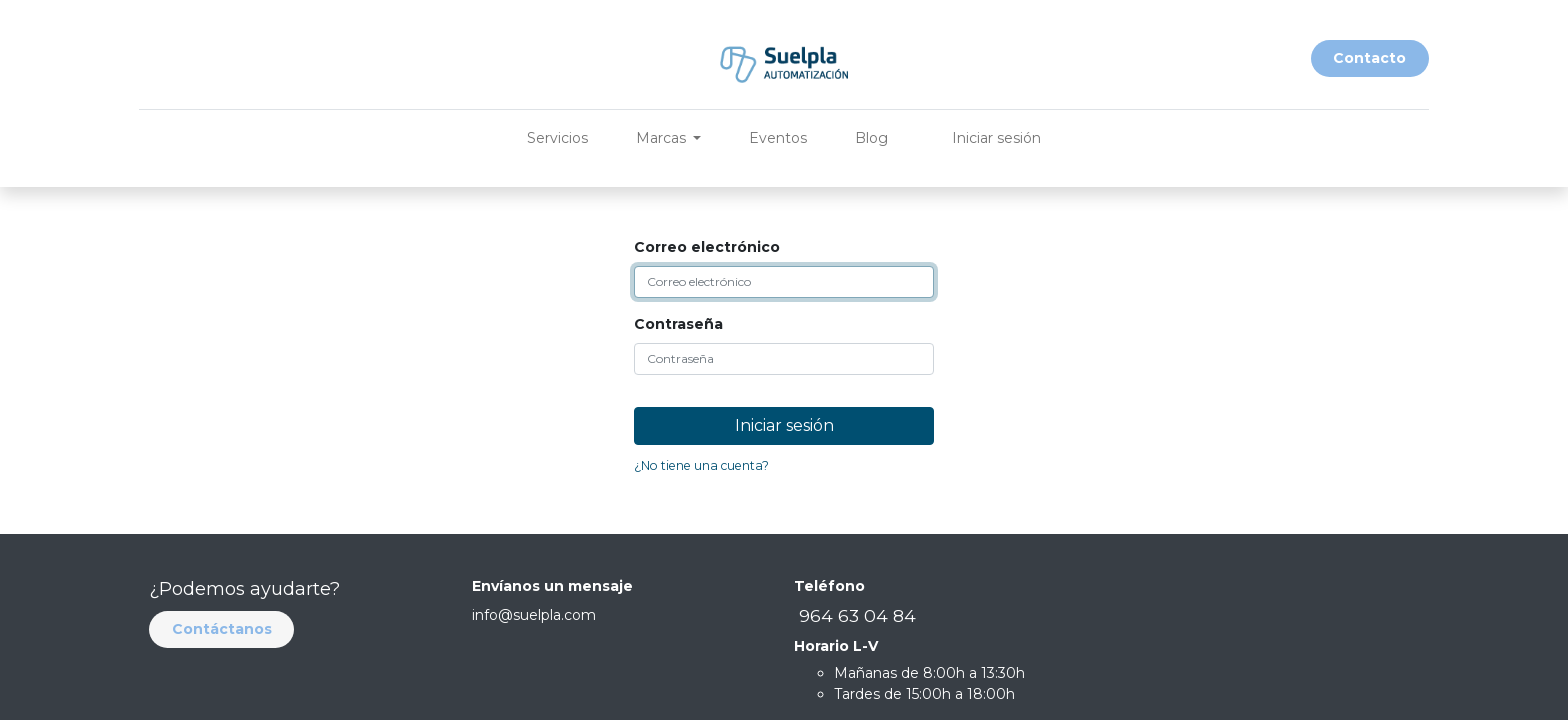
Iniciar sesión (996, 138)
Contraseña (678, 324)
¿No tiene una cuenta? (701, 465)
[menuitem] (557, 138)
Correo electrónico (707, 247)
